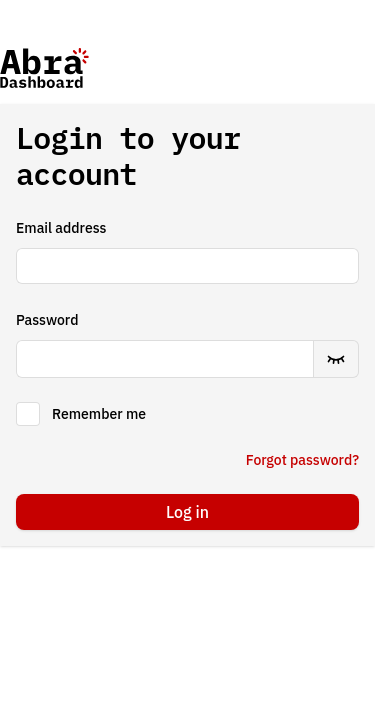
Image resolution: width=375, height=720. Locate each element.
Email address (61, 228)
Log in (187, 512)
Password (47, 320)
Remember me (99, 414)
